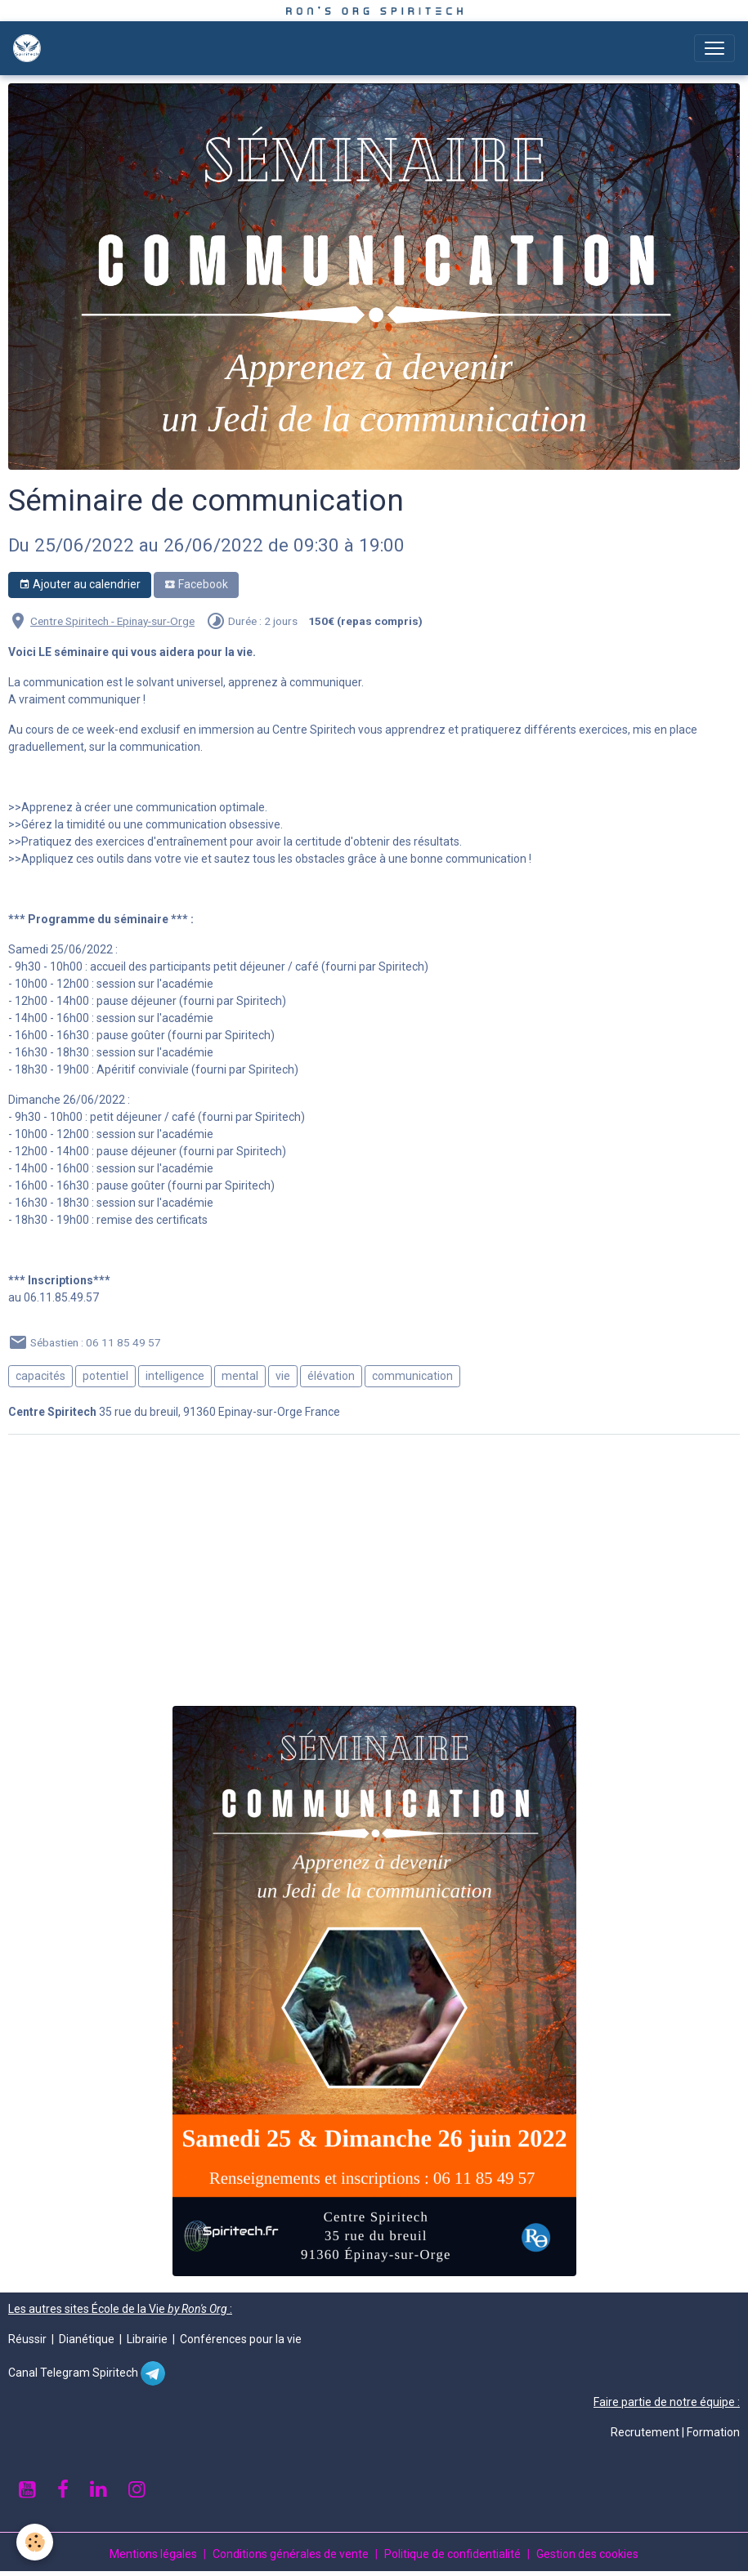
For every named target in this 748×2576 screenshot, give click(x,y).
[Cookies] (34, 2542)
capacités (40, 1375)
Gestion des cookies (587, 2553)
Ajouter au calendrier (80, 585)
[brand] (30, 48)
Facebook (196, 585)
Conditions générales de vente (291, 2553)
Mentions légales (153, 2553)
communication (412, 1375)
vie (282, 1375)
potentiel (105, 1375)
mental (240, 1375)
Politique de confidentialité (452, 2553)
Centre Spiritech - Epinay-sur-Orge (112, 620)
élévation (331, 1375)
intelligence (175, 1375)
